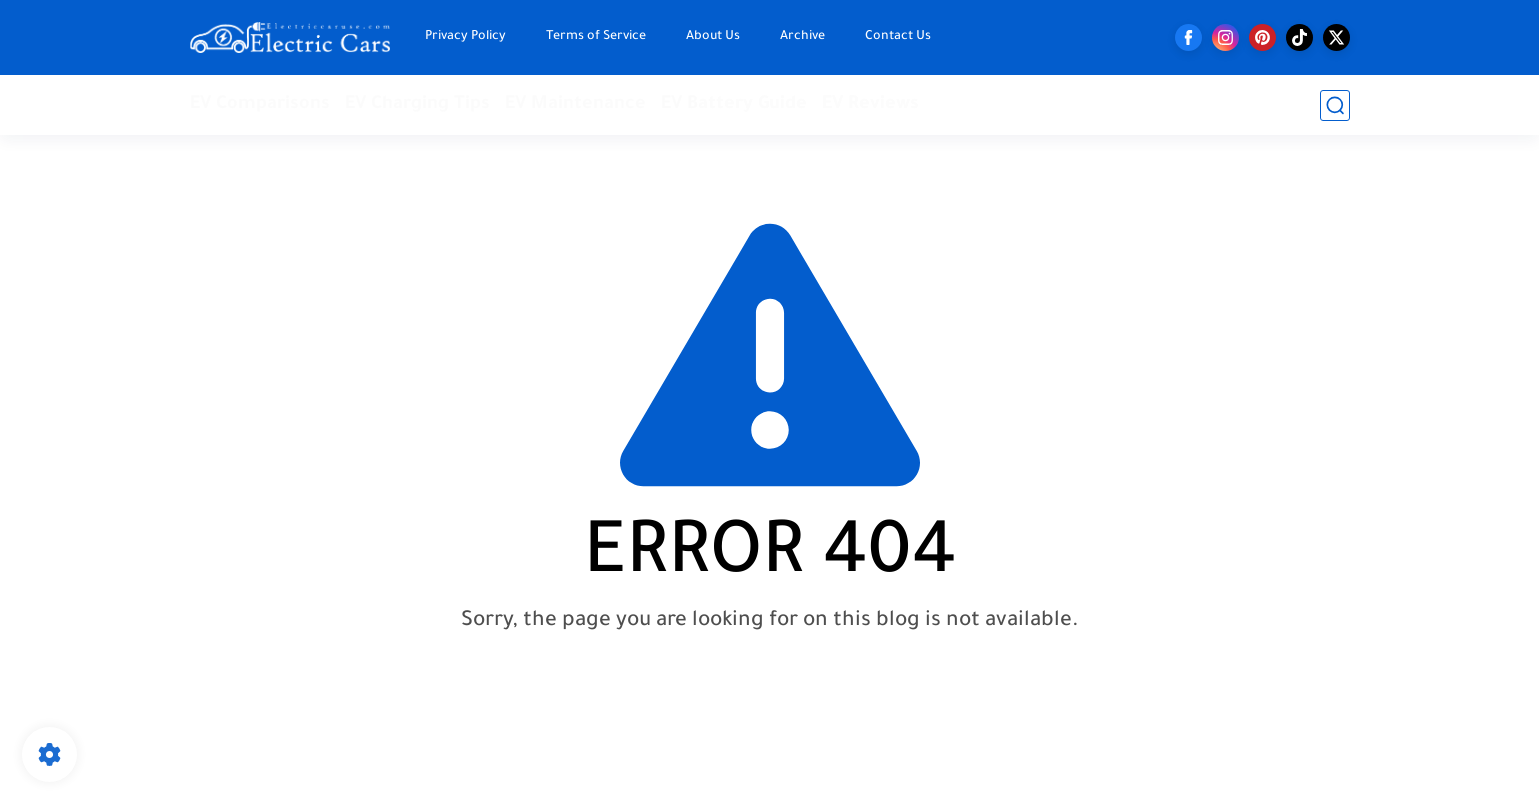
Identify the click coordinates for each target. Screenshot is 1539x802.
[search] (1335, 105)
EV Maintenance (575, 105)
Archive (802, 37)
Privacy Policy (465, 37)
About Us (713, 37)
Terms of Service (596, 37)
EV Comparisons (260, 105)
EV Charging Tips (417, 105)
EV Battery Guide (734, 105)
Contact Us (898, 37)
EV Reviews (870, 105)
